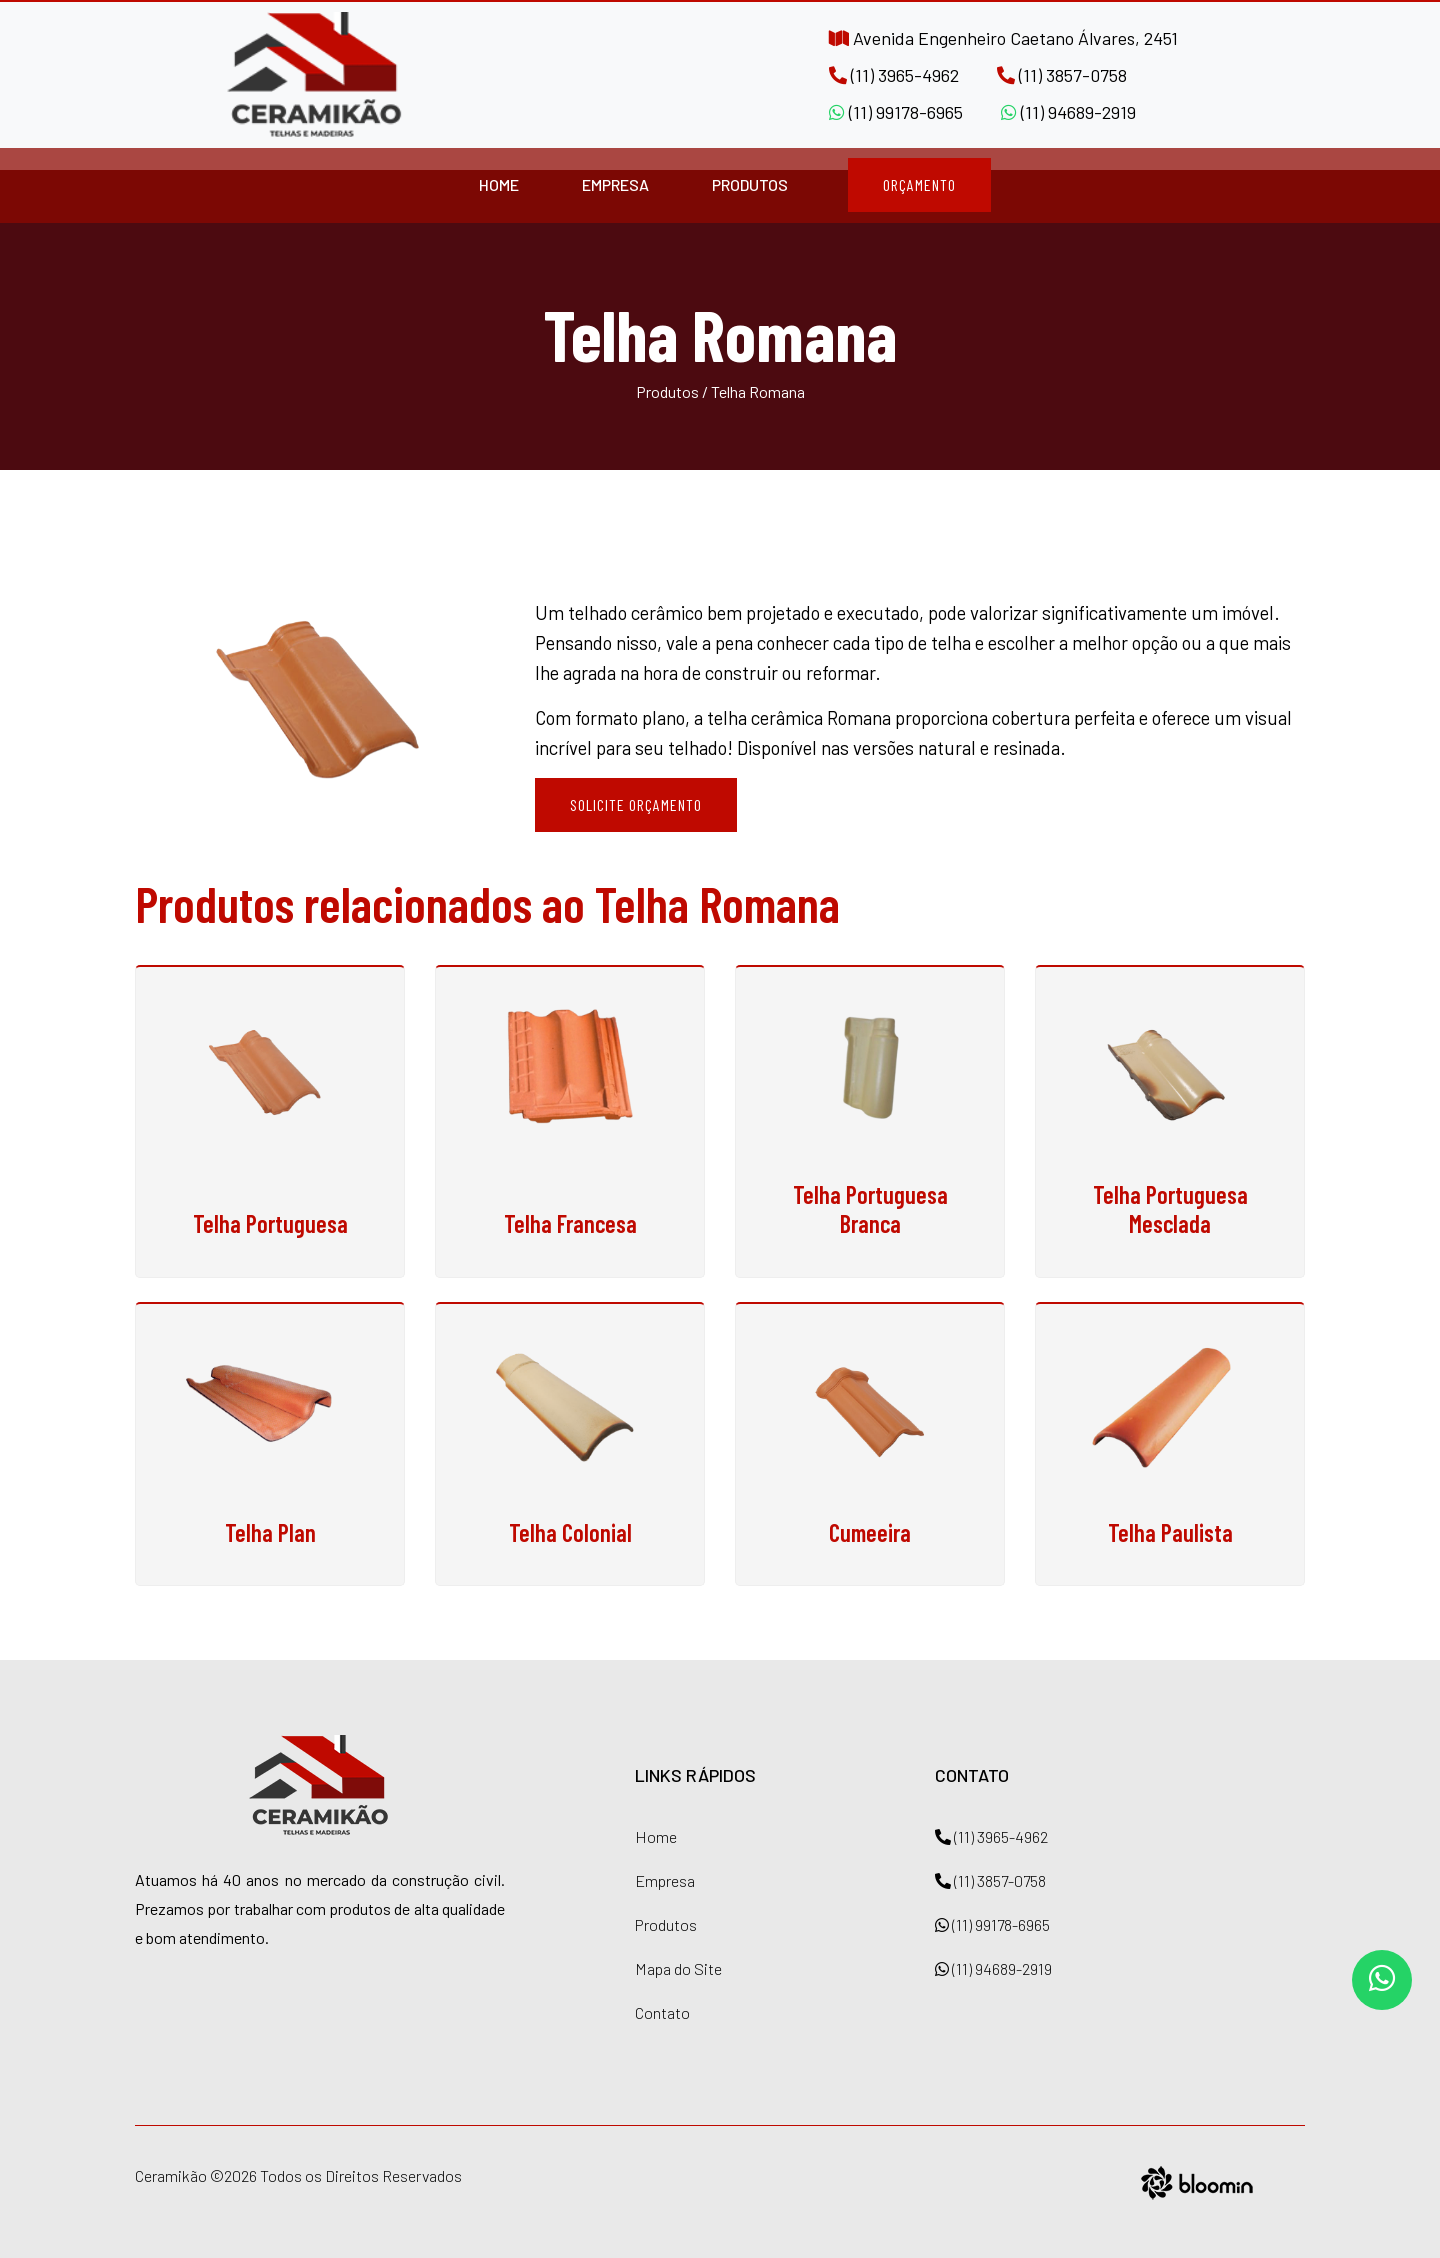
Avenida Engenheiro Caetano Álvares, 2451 (1003, 38)
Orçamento (919, 184)
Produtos (750, 184)
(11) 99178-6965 (896, 112)
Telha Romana (758, 391)
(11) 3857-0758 (1062, 75)
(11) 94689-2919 (1068, 112)
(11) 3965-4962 (894, 75)
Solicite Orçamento (636, 804)
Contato (662, 2012)
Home (499, 184)
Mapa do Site (678, 1968)
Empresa (615, 184)
